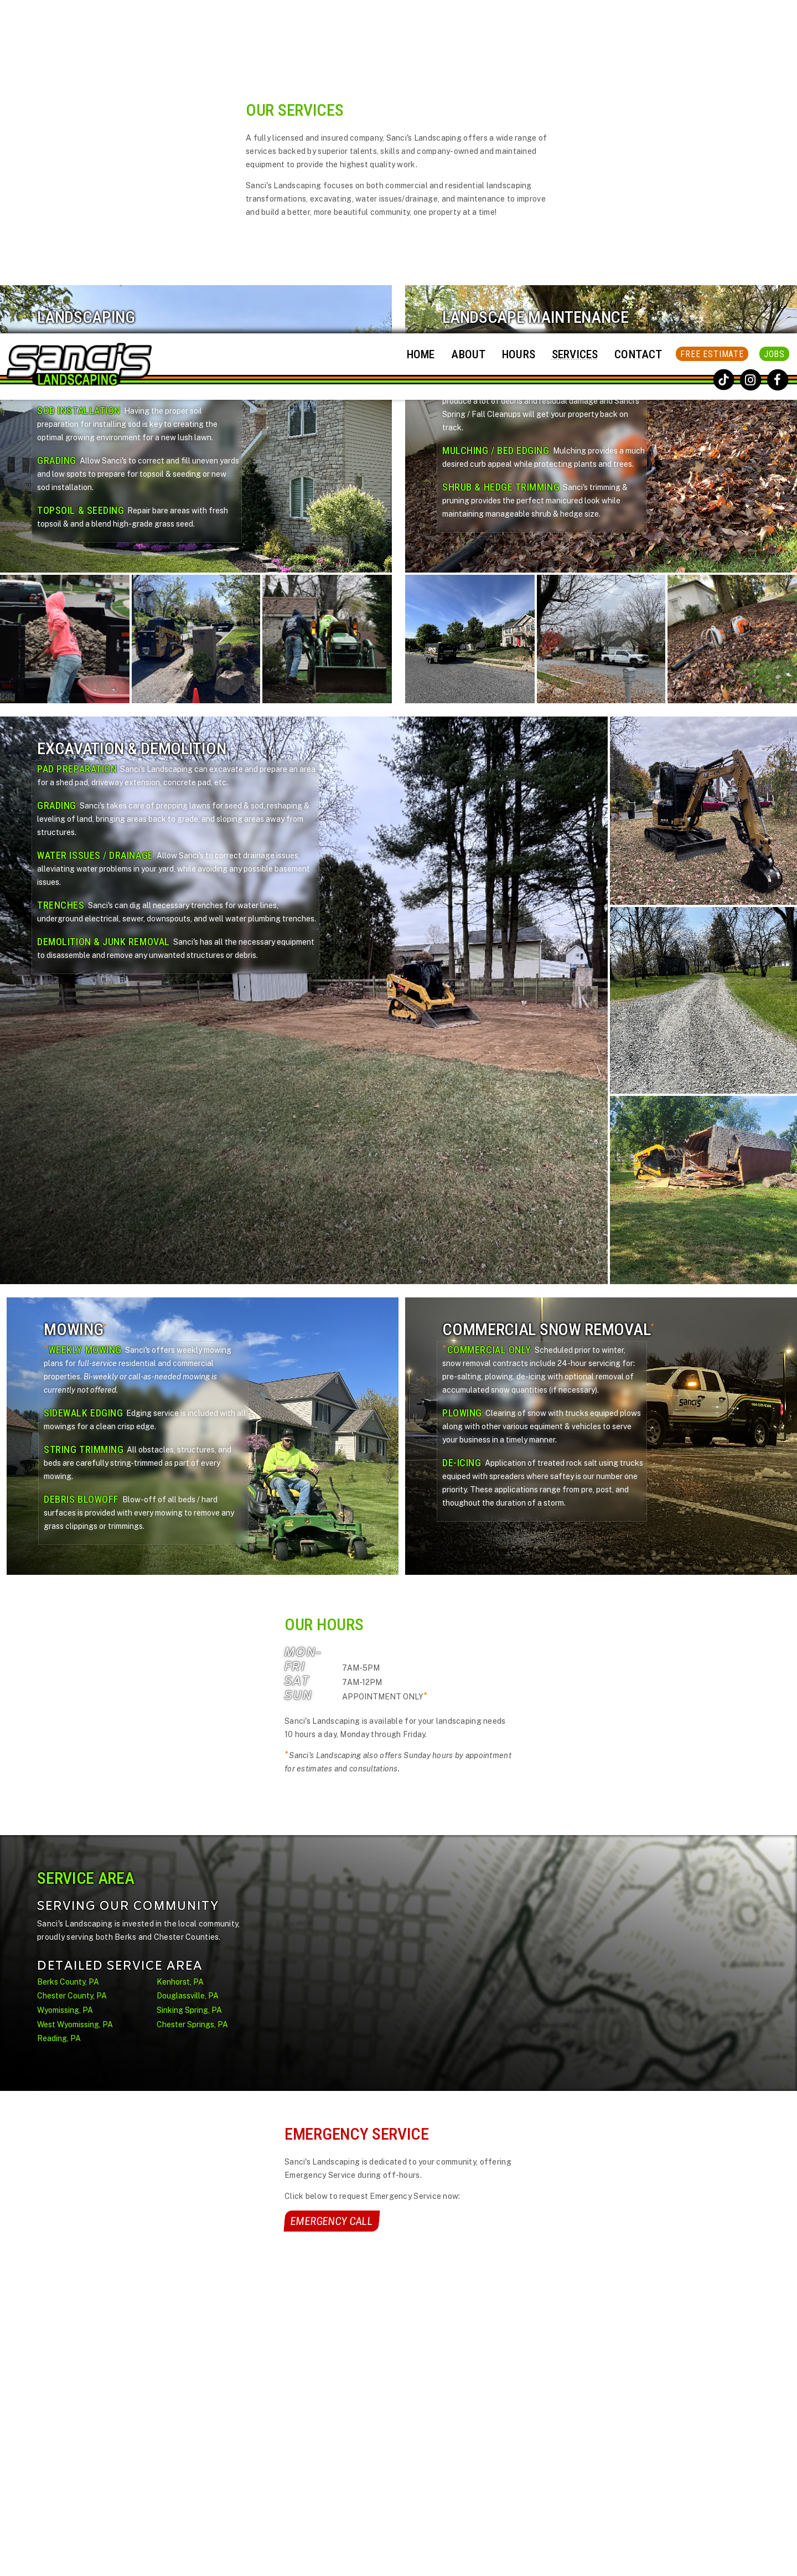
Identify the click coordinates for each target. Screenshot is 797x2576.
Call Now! (195, 2439)
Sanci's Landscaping (413, 2564)
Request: (204, 2461)
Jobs (774, 21)
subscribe (530, 2473)
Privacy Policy (588, 2420)
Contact (638, 21)
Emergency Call (332, 1887)
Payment (427, 2416)
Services (575, 21)
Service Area (350, 2473)
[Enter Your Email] (572, 2445)
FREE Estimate (711, 21)
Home (421, 21)
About (468, 21)
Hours (518, 21)
